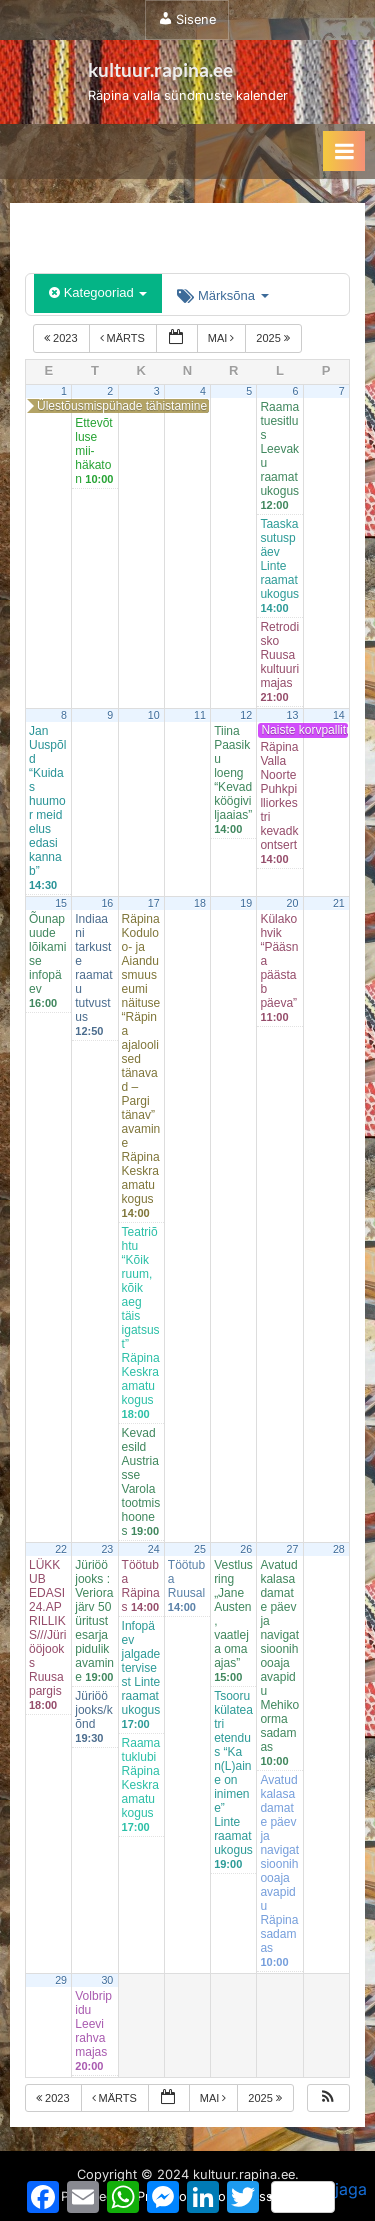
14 (339, 715)
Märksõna (222, 295)
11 (200, 715)
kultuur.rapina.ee (160, 69)
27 (293, 1549)
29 (61, 1980)
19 (246, 903)
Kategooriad (98, 292)
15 (61, 903)
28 (339, 1549)
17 (154, 903)
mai (223, 338)
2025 (274, 338)
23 (107, 1549)
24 (154, 1549)
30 (107, 1980)
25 (200, 1549)
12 (246, 715)
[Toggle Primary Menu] (344, 151)
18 (200, 903)
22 (61, 1549)
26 (246, 1549)
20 (293, 903)
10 (154, 715)
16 (107, 903)
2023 (62, 338)
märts (124, 338)
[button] (328, 2098)
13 (293, 715)
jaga (319, 2196)
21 (339, 903)
